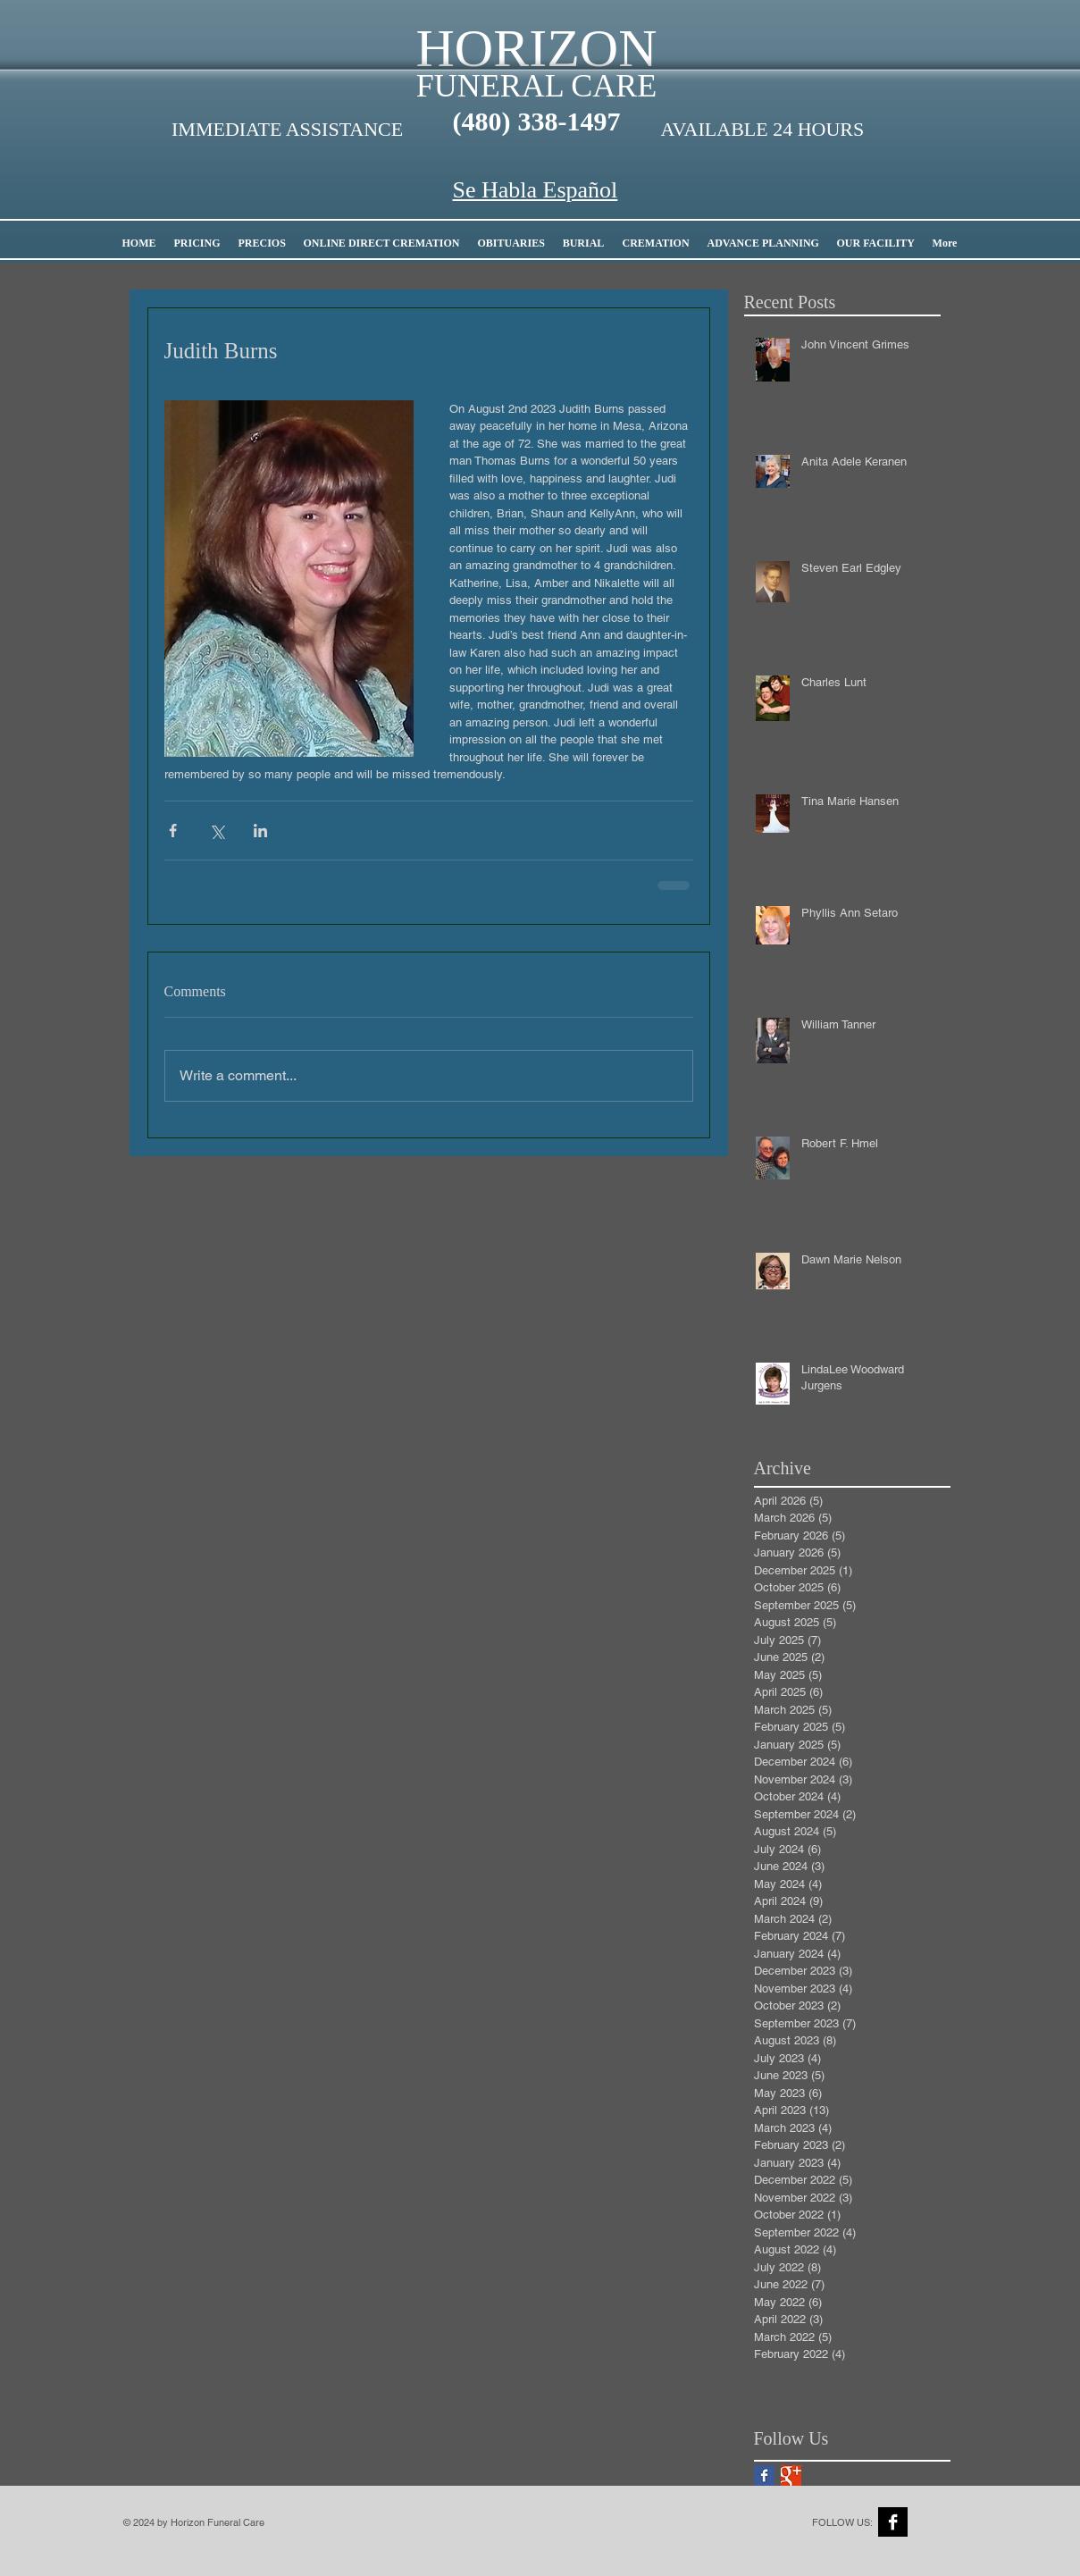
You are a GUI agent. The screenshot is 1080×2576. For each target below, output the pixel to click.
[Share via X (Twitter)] (216, 830)
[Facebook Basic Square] (764, 2475)
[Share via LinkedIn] (260, 830)
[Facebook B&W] (893, 2522)
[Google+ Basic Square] (791, 2475)
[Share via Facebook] (172, 830)
